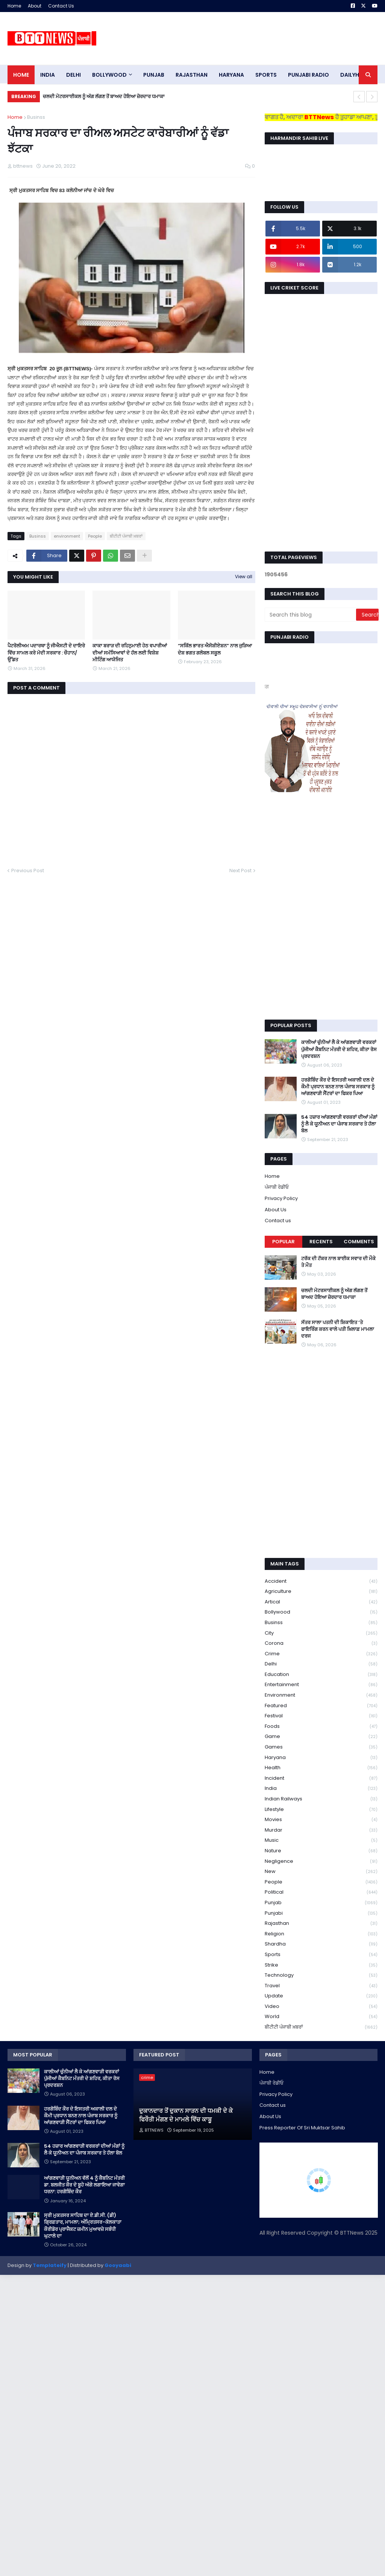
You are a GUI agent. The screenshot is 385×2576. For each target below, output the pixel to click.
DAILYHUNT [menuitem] (355, 75)
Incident (321, 1778)
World (321, 2017)
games (321, 1747)
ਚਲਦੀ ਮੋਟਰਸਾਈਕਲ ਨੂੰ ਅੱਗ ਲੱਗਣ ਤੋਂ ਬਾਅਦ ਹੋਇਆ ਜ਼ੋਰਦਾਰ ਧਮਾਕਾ (104, 96)
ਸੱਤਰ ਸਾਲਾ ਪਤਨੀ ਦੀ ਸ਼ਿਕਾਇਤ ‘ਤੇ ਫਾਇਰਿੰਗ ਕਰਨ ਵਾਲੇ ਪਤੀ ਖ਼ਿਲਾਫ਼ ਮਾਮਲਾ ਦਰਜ (337, 1329)
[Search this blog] (311, 615)
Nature (321, 1851)
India (321, 1789)
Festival (321, 1716)
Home (14, 6)
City (321, 1633)
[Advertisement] (240, 38)
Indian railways (321, 1799)
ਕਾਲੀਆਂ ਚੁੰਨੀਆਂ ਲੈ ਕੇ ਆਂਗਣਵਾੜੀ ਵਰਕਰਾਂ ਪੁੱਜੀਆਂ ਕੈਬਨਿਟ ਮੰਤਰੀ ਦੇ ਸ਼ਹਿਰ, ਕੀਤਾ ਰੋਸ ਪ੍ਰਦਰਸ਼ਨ (339, 1049)
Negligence (321, 1861)
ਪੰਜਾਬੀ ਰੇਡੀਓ (277, 1187)
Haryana (321, 1758)
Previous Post (27, 870)
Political (321, 1892)
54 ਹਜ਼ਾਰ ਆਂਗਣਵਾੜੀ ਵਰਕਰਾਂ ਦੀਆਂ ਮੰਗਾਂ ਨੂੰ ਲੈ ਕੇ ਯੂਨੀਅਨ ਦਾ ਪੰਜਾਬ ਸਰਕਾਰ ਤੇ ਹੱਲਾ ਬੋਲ (339, 1124)
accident (321, 1581)
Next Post (240, 870)
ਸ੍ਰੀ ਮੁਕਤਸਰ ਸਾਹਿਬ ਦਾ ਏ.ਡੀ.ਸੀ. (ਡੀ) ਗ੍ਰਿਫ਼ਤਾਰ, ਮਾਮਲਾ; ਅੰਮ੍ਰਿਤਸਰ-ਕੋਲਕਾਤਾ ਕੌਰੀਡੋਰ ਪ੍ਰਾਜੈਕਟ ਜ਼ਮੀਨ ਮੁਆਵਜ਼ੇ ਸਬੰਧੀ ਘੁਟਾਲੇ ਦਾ (82, 2226)
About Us (275, 1209)
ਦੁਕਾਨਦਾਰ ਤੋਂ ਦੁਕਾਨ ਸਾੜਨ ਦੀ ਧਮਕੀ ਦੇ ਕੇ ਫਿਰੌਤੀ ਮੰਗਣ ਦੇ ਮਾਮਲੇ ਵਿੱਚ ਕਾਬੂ (186, 2115)
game (321, 1737)
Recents (321, 1241)
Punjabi (321, 1913)
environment (67, 536)
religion (321, 1934)
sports (321, 1955)
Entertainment (321, 1685)
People (95, 536)
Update (321, 1996)
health (321, 1768)
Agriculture (321, 1592)
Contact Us (61, 6)
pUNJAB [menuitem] (153, 75)
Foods (321, 1726)
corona (321, 1643)
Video (321, 2007)
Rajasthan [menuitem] (192, 75)
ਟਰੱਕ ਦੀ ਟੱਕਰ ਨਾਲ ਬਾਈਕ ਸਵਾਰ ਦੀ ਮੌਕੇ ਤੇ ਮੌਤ (338, 1262)
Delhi (321, 1664)
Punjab (321, 1903)
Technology (321, 1975)
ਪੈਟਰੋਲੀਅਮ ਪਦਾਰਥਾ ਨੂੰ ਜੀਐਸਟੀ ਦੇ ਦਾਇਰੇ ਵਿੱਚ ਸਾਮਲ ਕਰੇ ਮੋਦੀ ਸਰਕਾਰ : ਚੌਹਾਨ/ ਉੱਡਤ (46, 652)
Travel (321, 1986)
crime (321, 1654)
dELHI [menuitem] (73, 75)
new (321, 1872)
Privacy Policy (281, 1198)
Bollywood (321, 1612)
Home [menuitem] (21, 75)
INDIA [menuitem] (47, 75)
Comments (359, 1241)
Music (321, 1840)
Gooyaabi (118, 2265)
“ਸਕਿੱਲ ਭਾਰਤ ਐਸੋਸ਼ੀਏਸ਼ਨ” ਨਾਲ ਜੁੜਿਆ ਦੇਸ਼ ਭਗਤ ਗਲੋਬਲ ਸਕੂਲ (215, 649)
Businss (36, 117)
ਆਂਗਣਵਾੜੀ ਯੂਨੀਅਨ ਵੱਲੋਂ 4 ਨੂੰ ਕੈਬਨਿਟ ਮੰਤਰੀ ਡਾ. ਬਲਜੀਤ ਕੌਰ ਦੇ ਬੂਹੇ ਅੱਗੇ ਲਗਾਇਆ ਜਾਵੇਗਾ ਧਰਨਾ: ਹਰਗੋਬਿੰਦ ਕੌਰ (84, 2185)
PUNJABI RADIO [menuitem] (308, 75)
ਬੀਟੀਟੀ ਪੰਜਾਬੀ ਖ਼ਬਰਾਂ (126, 536)
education (321, 1675)
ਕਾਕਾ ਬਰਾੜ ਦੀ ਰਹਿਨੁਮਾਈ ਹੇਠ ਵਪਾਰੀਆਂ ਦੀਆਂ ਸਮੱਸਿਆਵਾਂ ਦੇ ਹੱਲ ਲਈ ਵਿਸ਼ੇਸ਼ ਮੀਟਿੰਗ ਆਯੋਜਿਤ (129, 652)
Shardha (321, 1944)
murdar (321, 1830)
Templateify (50, 2265)
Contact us (278, 1220)
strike (321, 1965)
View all (243, 576)
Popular (283, 1241)
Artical (321, 1602)
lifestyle (321, 1810)
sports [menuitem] (266, 75)
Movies (321, 1820)
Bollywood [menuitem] (109, 75)
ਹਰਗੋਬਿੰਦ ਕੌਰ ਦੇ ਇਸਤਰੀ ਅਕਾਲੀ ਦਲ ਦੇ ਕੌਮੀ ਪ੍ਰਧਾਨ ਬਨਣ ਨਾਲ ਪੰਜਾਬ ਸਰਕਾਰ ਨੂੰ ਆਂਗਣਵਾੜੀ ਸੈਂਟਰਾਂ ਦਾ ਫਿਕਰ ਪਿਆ (337, 1087)
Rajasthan (321, 1923)
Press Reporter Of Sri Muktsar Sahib (302, 2127)
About (34, 6)
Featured (321, 1706)
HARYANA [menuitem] (231, 75)
